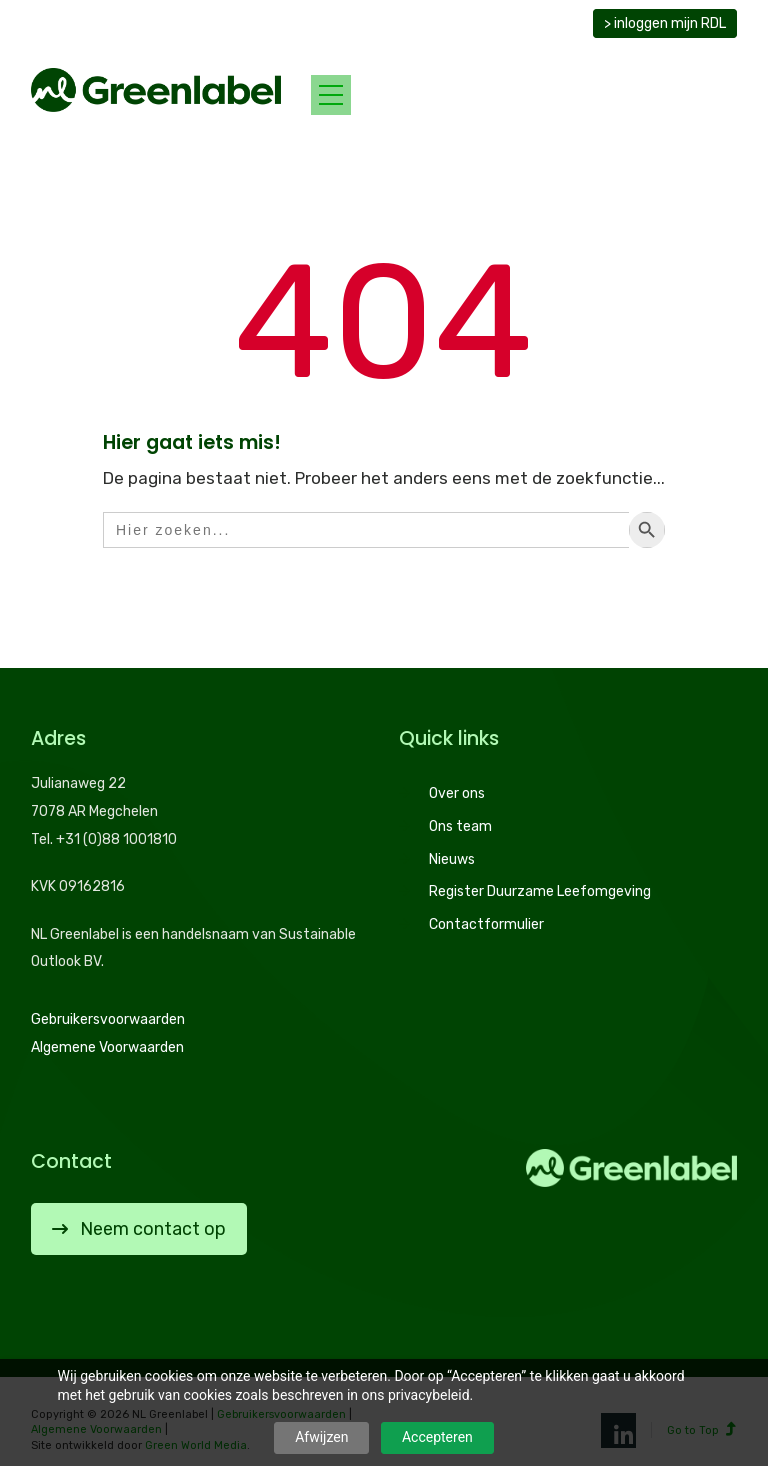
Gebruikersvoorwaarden (108, 1019)
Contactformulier (486, 924)
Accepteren (437, 1437)
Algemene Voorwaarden (107, 1047)
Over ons (457, 793)
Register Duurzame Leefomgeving (540, 891)
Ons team (460, 826)
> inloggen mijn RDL (665, 23)
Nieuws (452, 859)
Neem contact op (139, 1229)
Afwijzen (321, 1437)
